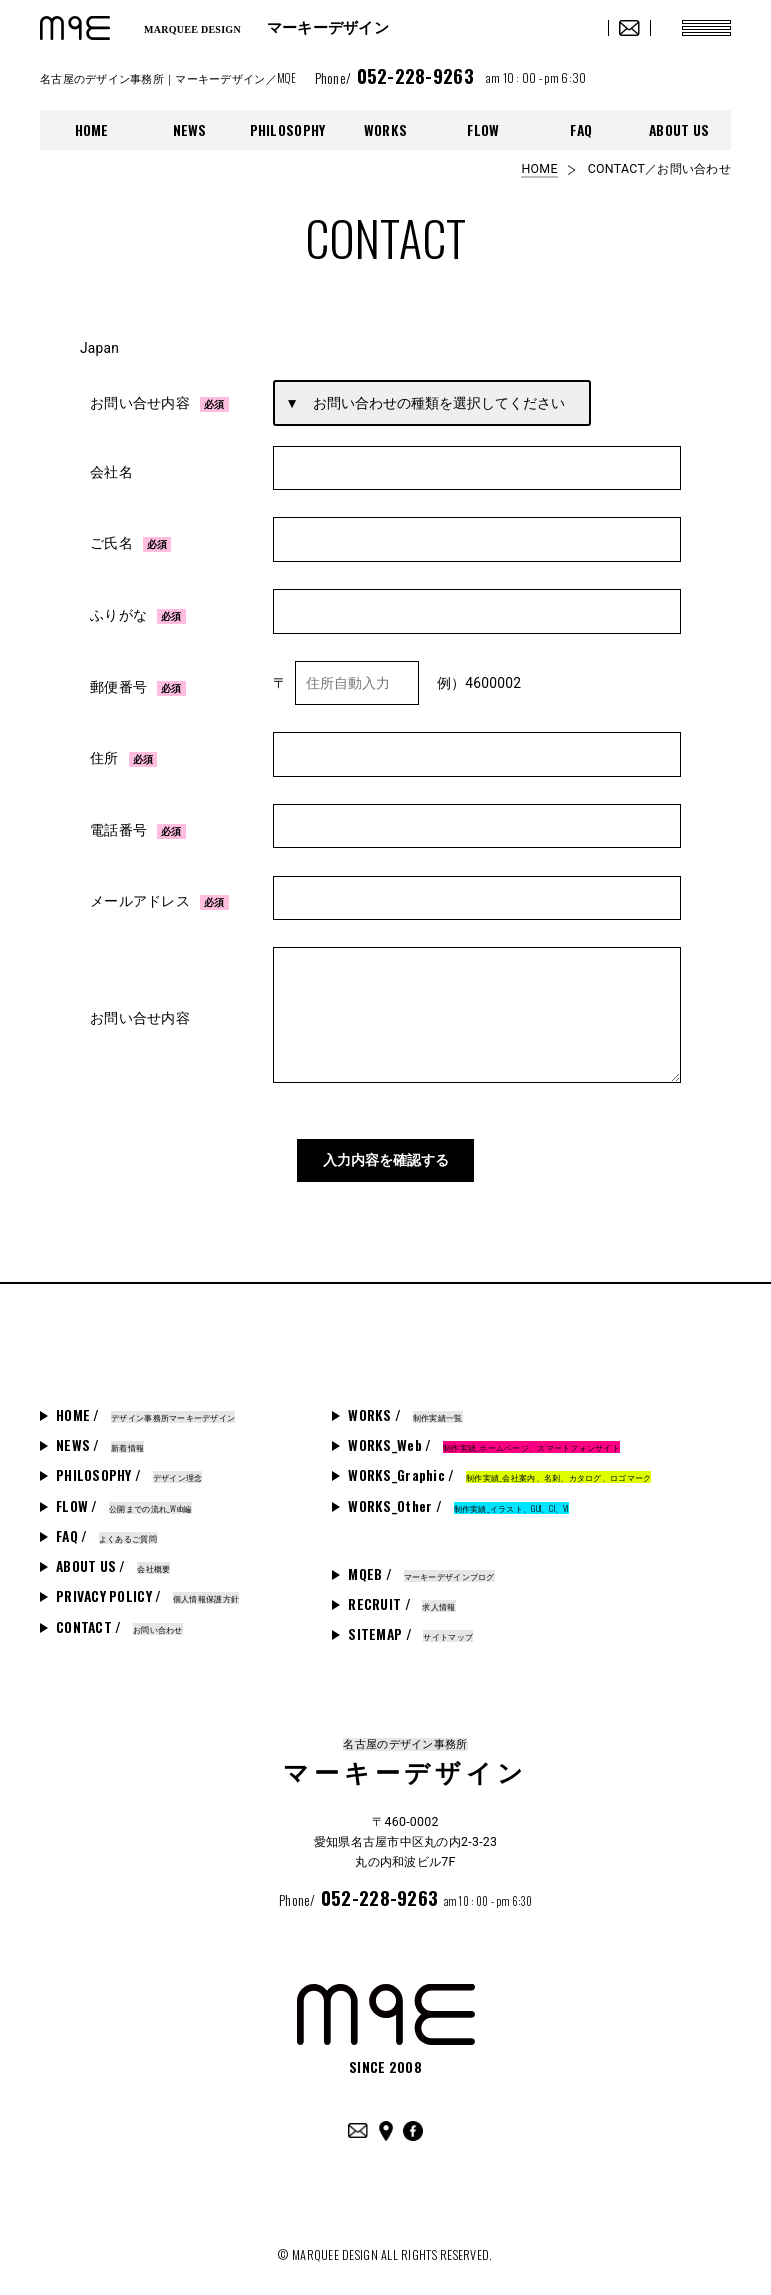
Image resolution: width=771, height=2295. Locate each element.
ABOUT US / (113, 1556)
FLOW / (124, 1496)
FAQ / (106, 1526)
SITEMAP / (410, 1624)
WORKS (385, 130)
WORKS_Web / (484, 1435)
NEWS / (100, 1435)
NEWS (190, 130)
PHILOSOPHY (288, 130)
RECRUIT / (401, 1594)
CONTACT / (119, 1617)
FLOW (483, 130)
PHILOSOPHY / (129, 1465)
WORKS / (405, 1405)
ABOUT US (679, 130)
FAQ (581, 130)
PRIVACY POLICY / (147, 1586)
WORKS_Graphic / (499, 1465)
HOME (92, 130)
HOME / (145, 1405)
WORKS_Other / (458, 1496)
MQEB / (421, 1564)
